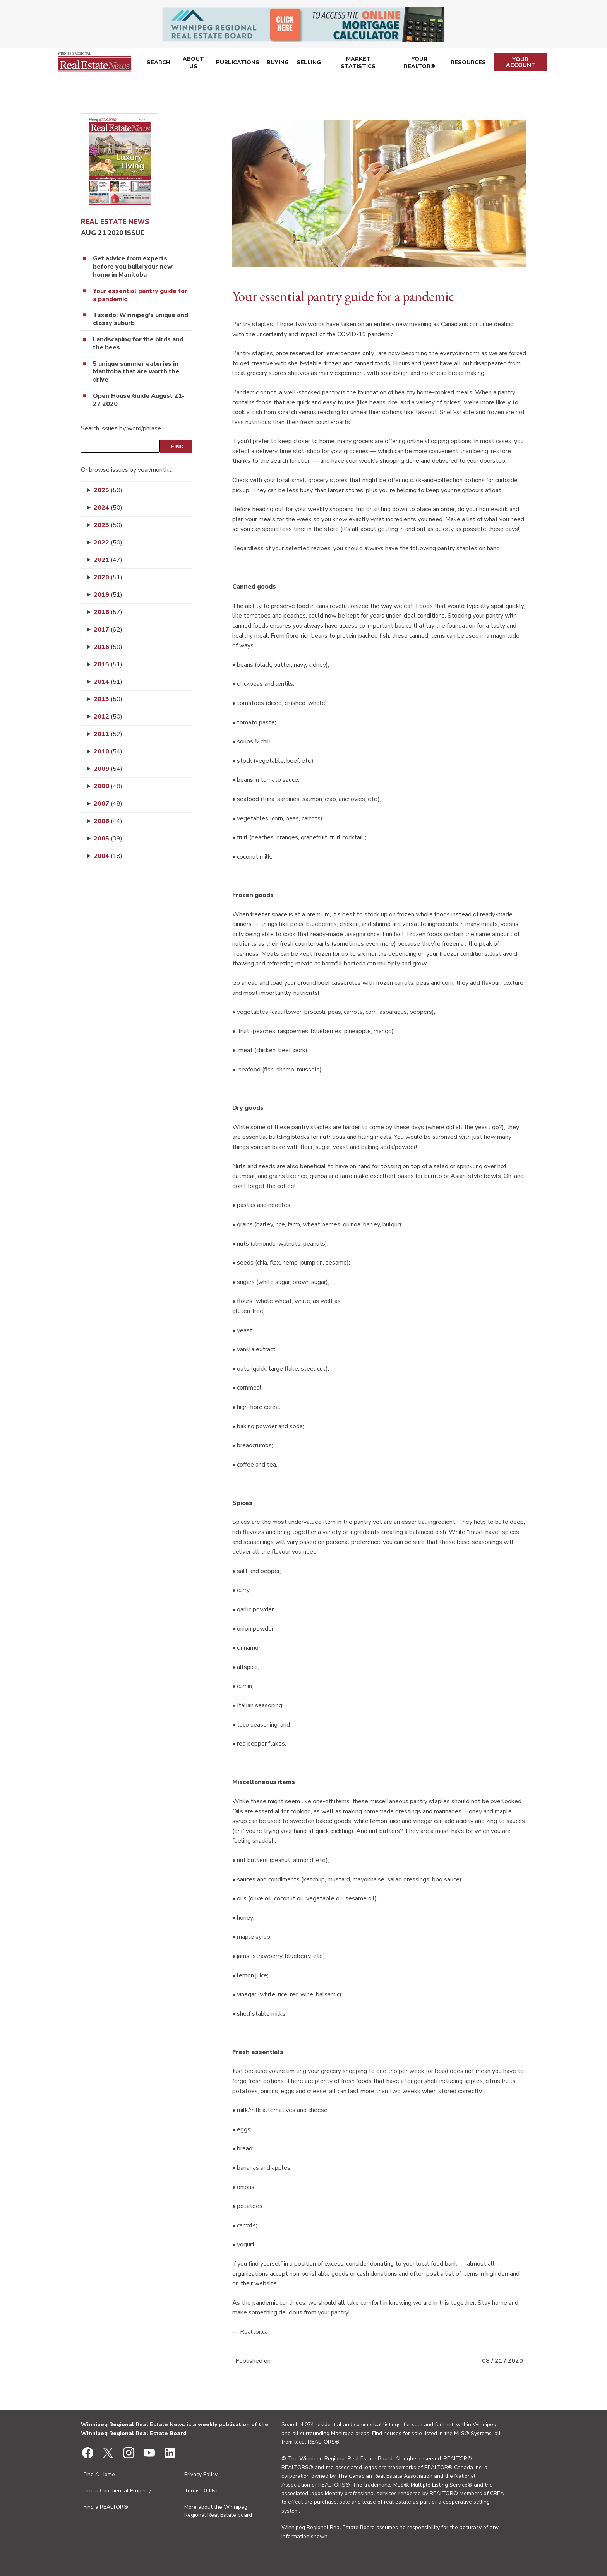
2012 (108, 716)
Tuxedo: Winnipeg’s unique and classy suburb (140, 319)
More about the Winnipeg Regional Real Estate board (218, 2511)
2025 (108, 490)
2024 (108, 507)
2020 (108, 577)
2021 (108, 560)
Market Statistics (357, 64)
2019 (108, 595)
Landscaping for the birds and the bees (138, 343)
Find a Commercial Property (117, 2490)
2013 (108, 699)
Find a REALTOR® (106, 2507)
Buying (277, 64)
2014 (108, 682)
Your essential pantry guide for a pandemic (140, 295)
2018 (108, 612)
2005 (108, 838)
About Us (193, 64)
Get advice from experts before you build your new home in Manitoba (133, 267)
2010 (108, 751)
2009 (108, 769)
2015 (108, 664)
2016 (108, 647)
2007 (108, 803)
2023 (108, 525)
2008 (108, 786)
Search (158, 64)
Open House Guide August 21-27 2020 (139, 400)
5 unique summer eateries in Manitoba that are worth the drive (136, 372)
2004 (108, 856)
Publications (237, 64)
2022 (108, 542)
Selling (307, 64)
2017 (108, 629)
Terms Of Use (201, 2490)
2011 (108, 734)
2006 (108, 821)
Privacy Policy (201, 2474)
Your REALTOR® (420, 64)
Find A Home (99, 2474)
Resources (468, 64)
